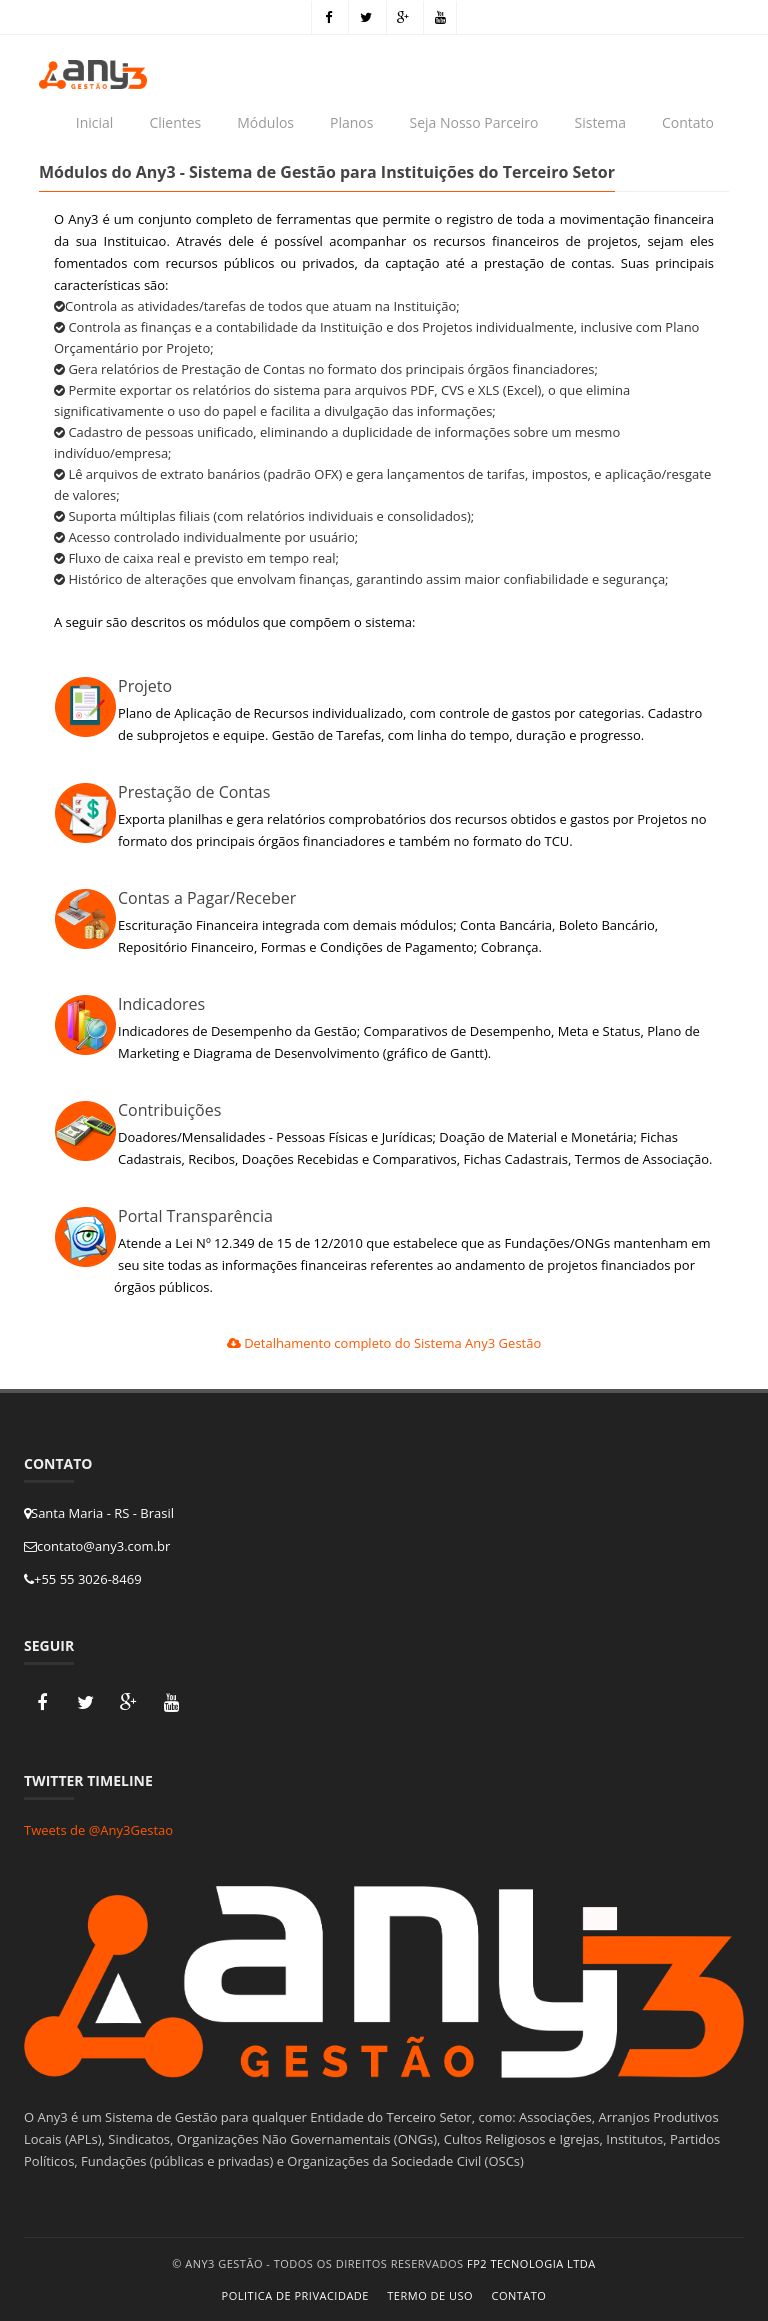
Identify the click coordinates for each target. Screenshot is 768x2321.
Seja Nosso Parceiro (473, 122)
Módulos (265, 122)
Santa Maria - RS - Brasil (99, 1513)
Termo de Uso (430, 2295)
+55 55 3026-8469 (83, 1579)
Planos (351, 122)
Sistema (600, 122)
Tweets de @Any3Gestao (98, 1830)
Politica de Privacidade (295, 2295)
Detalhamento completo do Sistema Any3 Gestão (384, 1343)
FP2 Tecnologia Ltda (531, 2263)
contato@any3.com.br (97, 1546)
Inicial (95, 122)
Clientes (175, 122)
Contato (688, 122)
